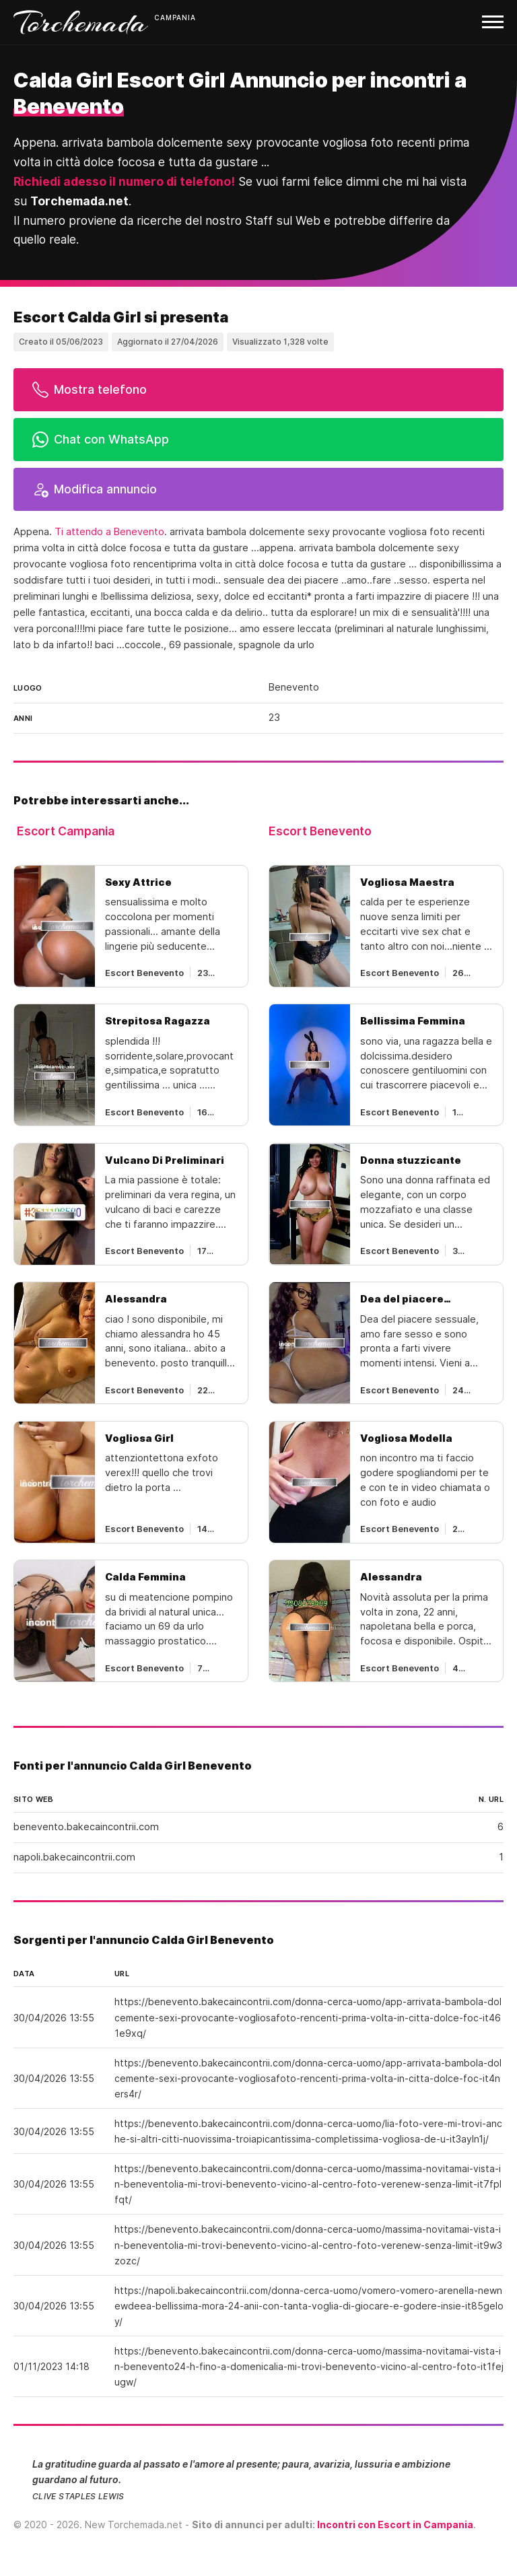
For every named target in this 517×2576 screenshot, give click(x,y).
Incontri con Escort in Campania (395, 2524)
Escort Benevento (320, 831)
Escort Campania (65, 831)
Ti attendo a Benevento (109, 532)
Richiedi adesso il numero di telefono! (124, 181)
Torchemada (80, 22)
